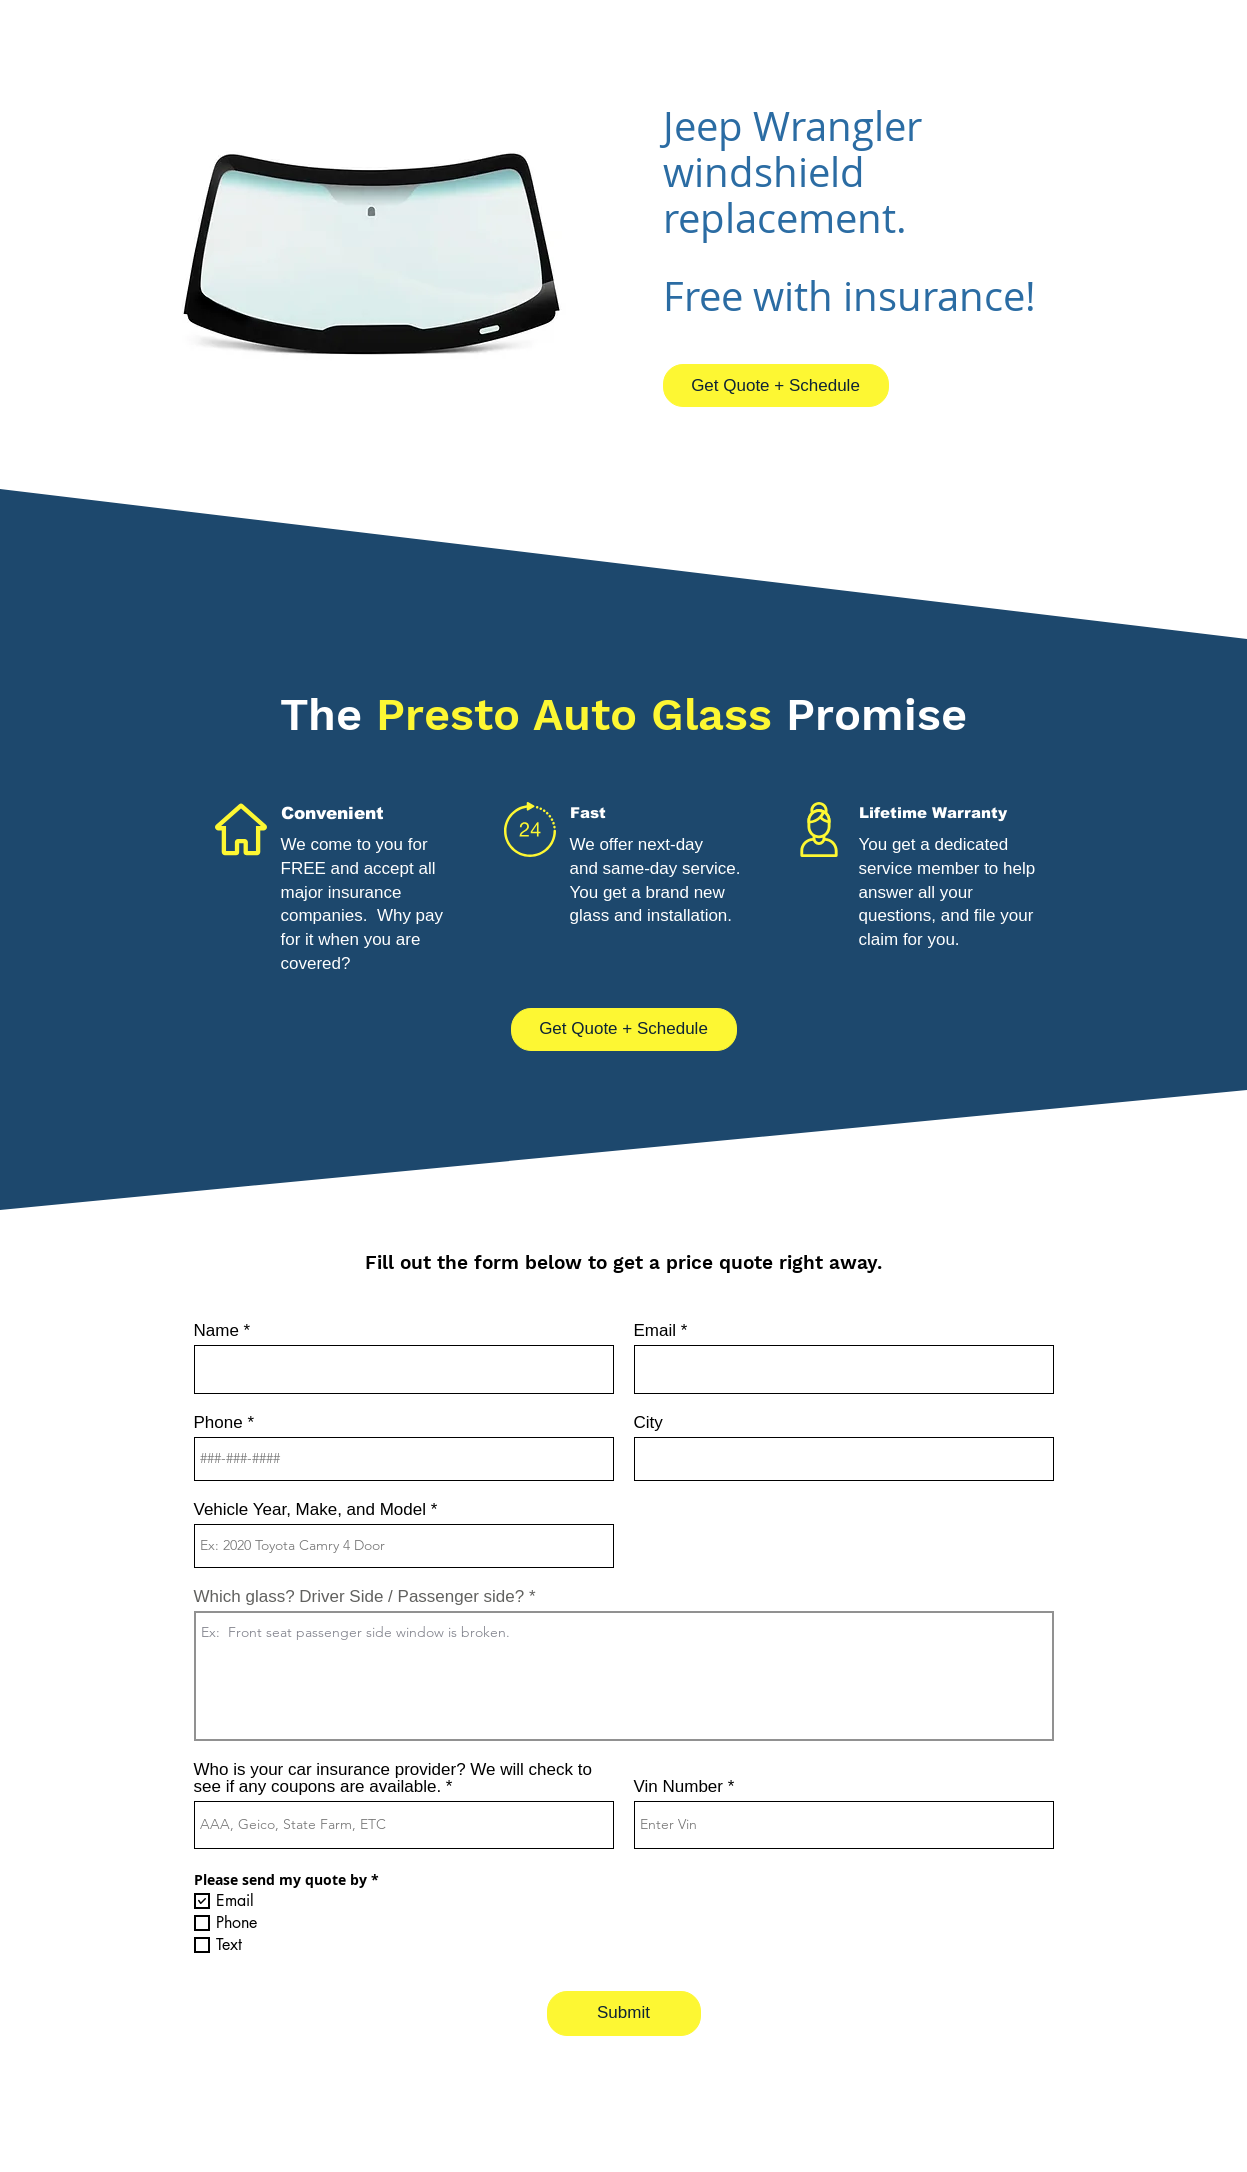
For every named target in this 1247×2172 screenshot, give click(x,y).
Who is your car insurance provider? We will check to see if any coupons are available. (393, 1778)
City (648, 1422)
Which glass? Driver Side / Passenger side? (359, 1596)
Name (216, 1330)
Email (655, 1330)
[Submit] (624, 2013)
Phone (218, 1422)
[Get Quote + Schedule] (776, 385)
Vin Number (678, 1786)
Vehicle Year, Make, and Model (310, 1509)
